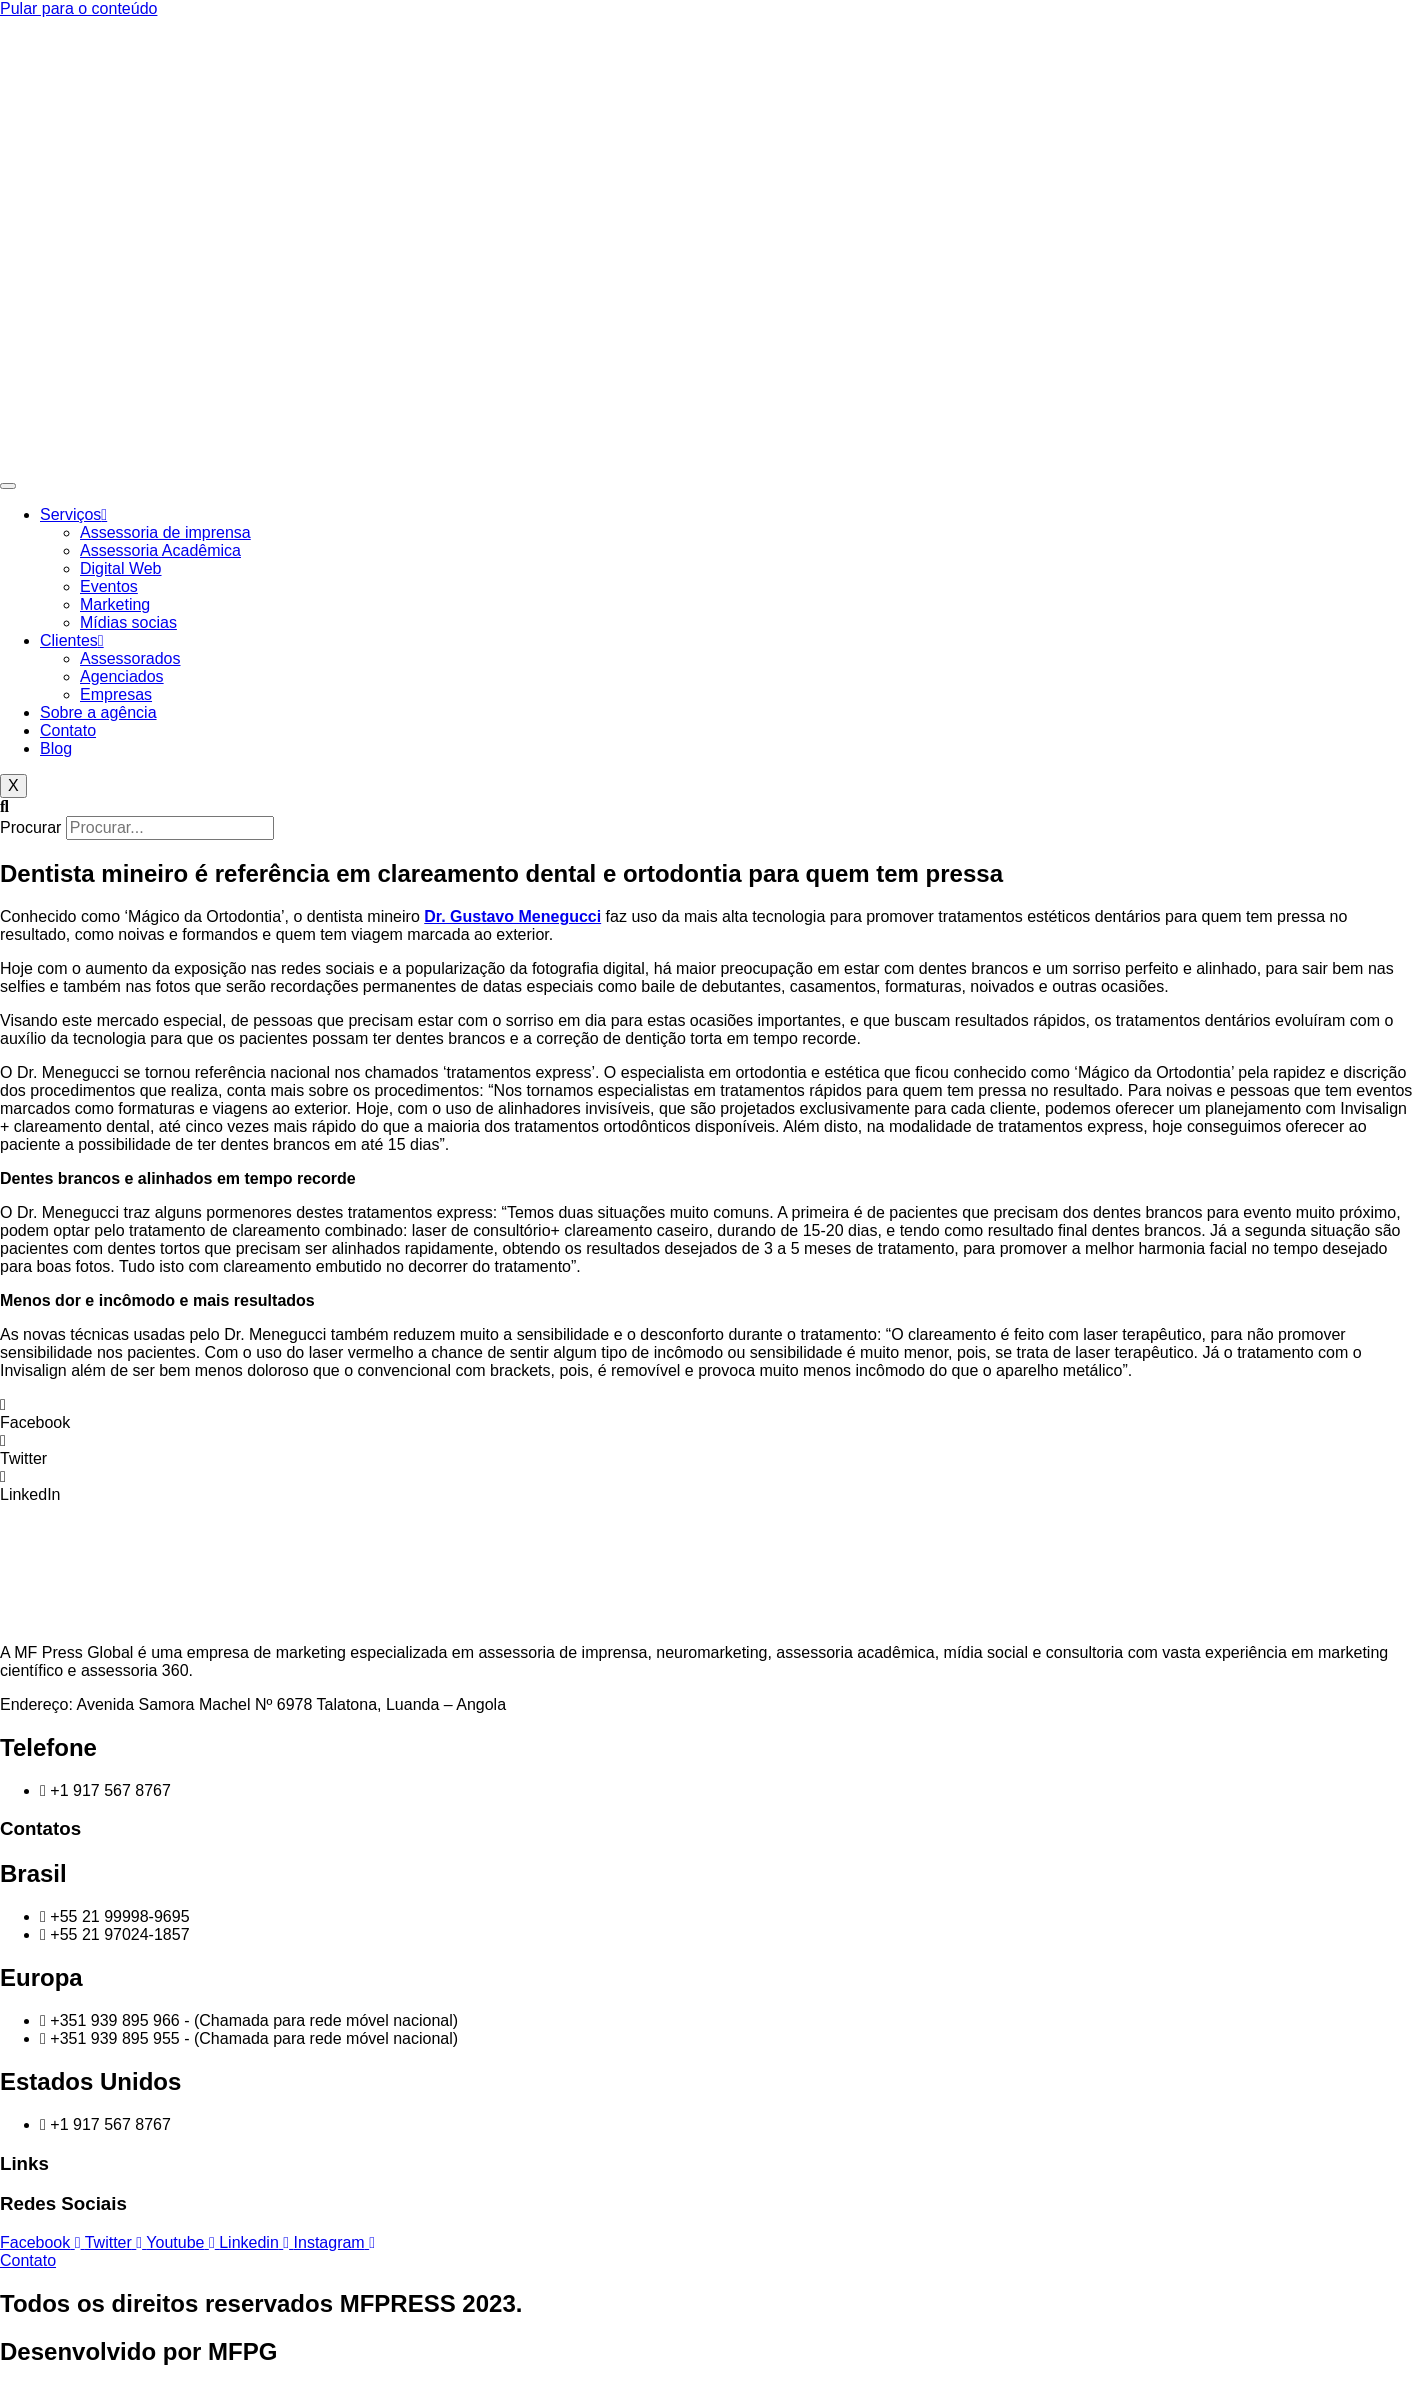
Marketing (115, 604)
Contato (68, 730)
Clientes (72, 640)
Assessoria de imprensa (165, 532)
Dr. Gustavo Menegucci (512, 916)
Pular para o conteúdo (78, 8)
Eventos (109, 586)
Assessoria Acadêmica (160, 550)
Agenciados (122, 676)
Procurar (30, 827)
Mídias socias (128, 622)
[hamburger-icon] (8, 486)
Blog (56, 748)
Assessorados (130, 658)
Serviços (73, 514)
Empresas (116, 694)
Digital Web (121, 568)
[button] (708, 807)
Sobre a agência (98, 712)
